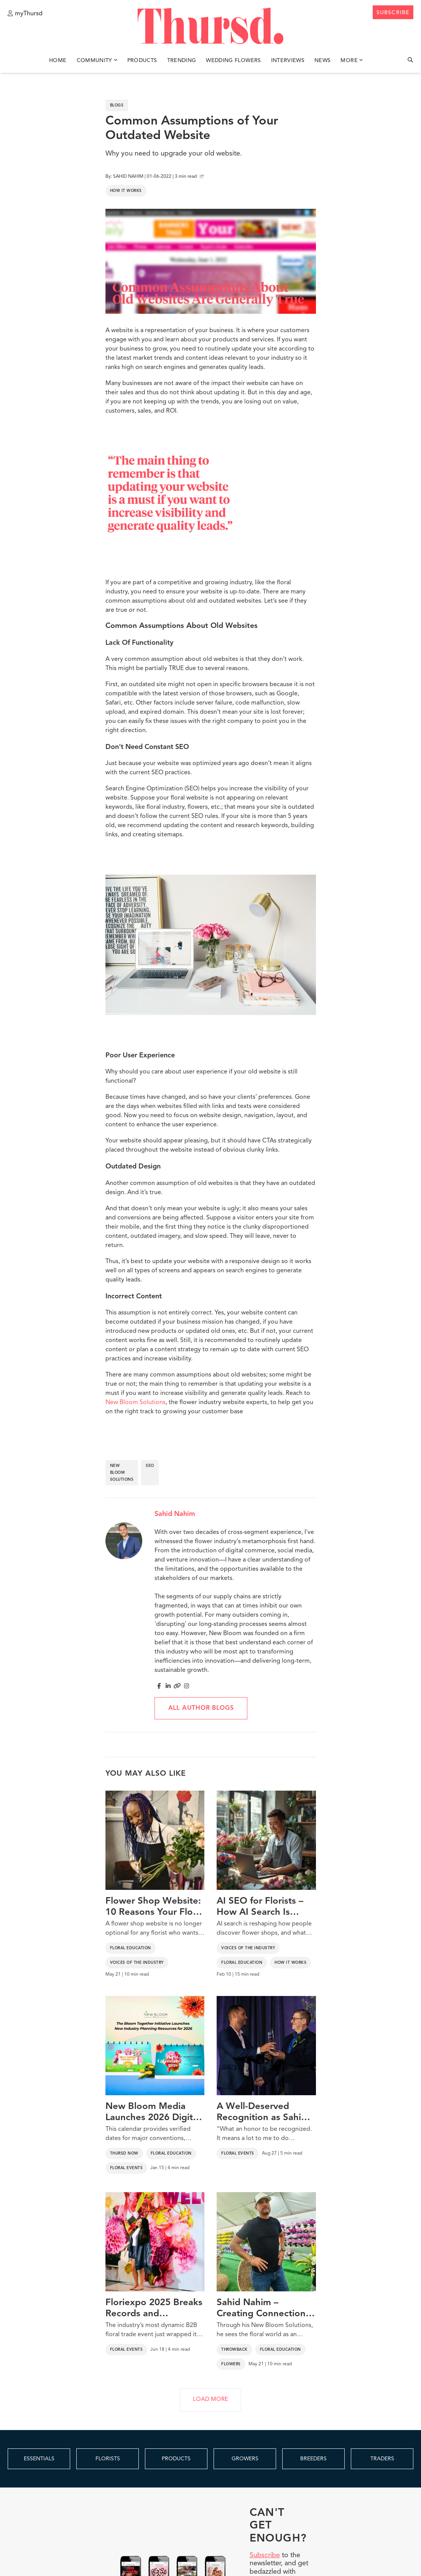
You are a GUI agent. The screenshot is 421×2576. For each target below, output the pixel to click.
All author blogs (201, 1708)
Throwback (234, 2350)
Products (142, 60)
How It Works (126, 191)
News (322, 60)
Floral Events (126, 2168)
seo (150, 1466)
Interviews (288, 60)
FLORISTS (107, 2458)
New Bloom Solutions (135, 1402)
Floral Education (130, 1948)
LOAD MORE (210, 2399)
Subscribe (265, 2555)
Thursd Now (124, 2153)
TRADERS (382, 2458)
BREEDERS (313, 2458)
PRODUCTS (176, 2458)
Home (57, 60)
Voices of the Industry (137, 1963)
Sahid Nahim (175, 1514)
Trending (181, 60)
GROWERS (245, 2458)
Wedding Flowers (233, 60)
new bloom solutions (122, 1472)
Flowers (231, 2364)
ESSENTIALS (39, 2458)
